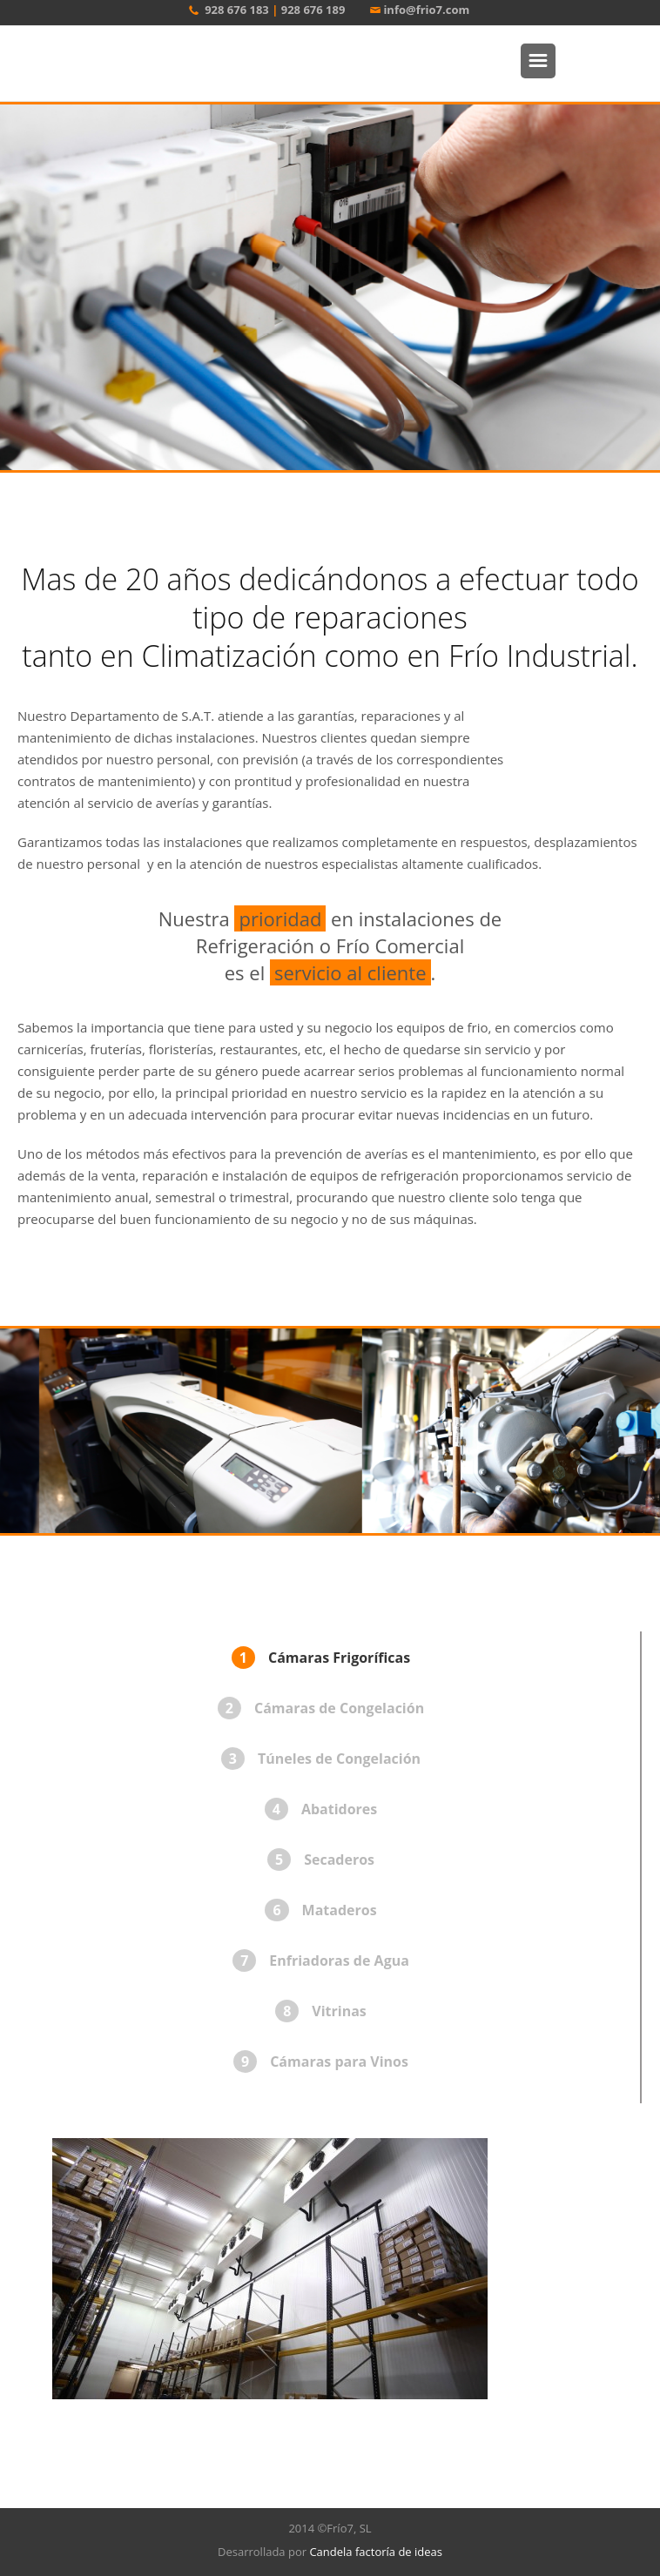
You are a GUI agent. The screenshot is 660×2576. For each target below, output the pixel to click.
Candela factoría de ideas (375, 2551)
